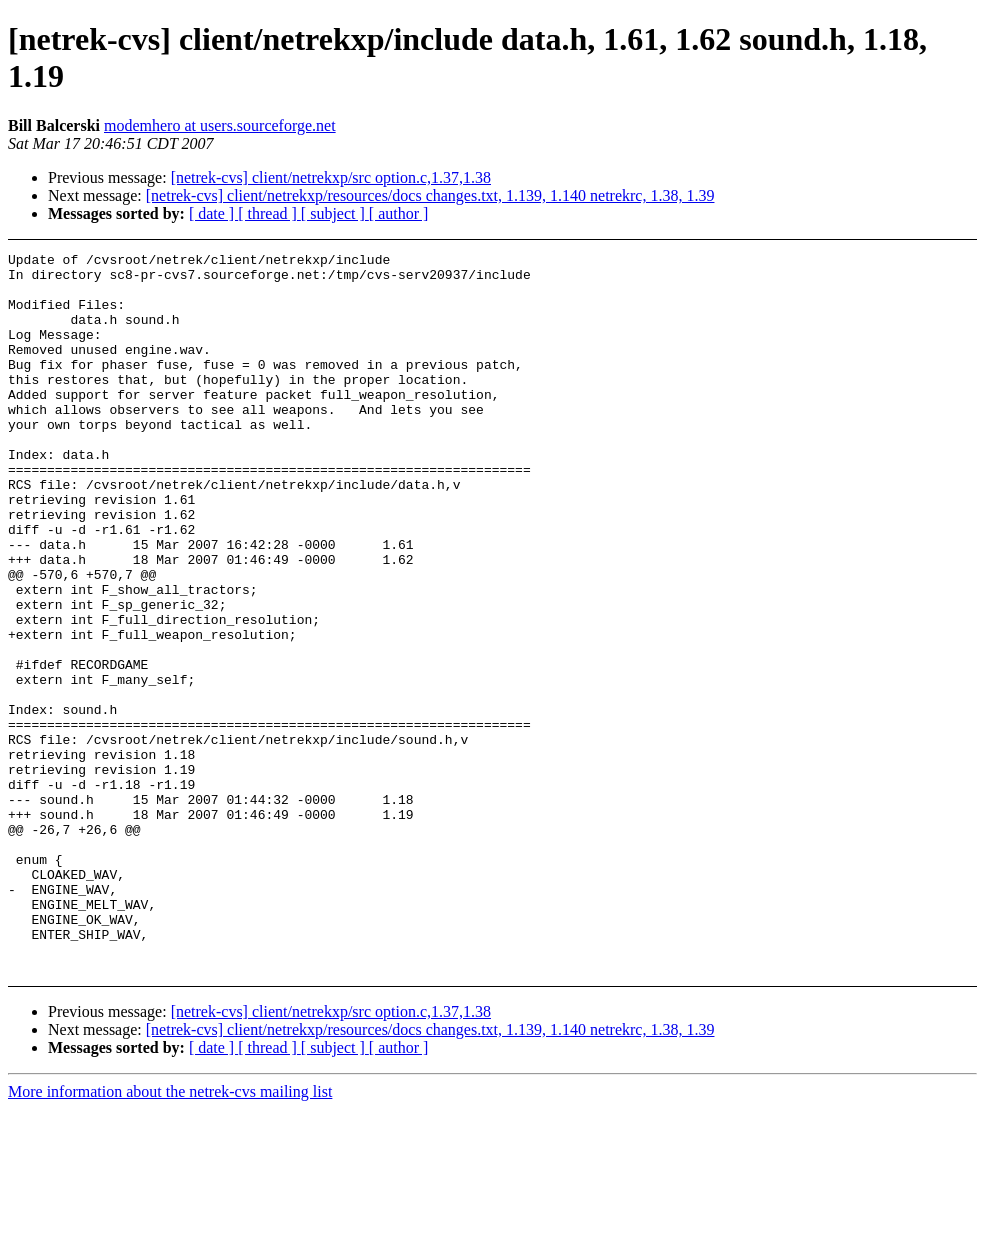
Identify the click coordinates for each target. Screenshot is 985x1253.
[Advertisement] (894, 302)
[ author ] (399, 213)
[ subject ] (335, 213)
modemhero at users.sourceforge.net (220, 125)
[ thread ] (269, 213)
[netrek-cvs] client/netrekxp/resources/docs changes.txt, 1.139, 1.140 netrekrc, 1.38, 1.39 (430, 195)
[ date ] (213, 213)
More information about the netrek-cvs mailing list (170, 1235)
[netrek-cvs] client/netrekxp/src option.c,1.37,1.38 (331, 177)
